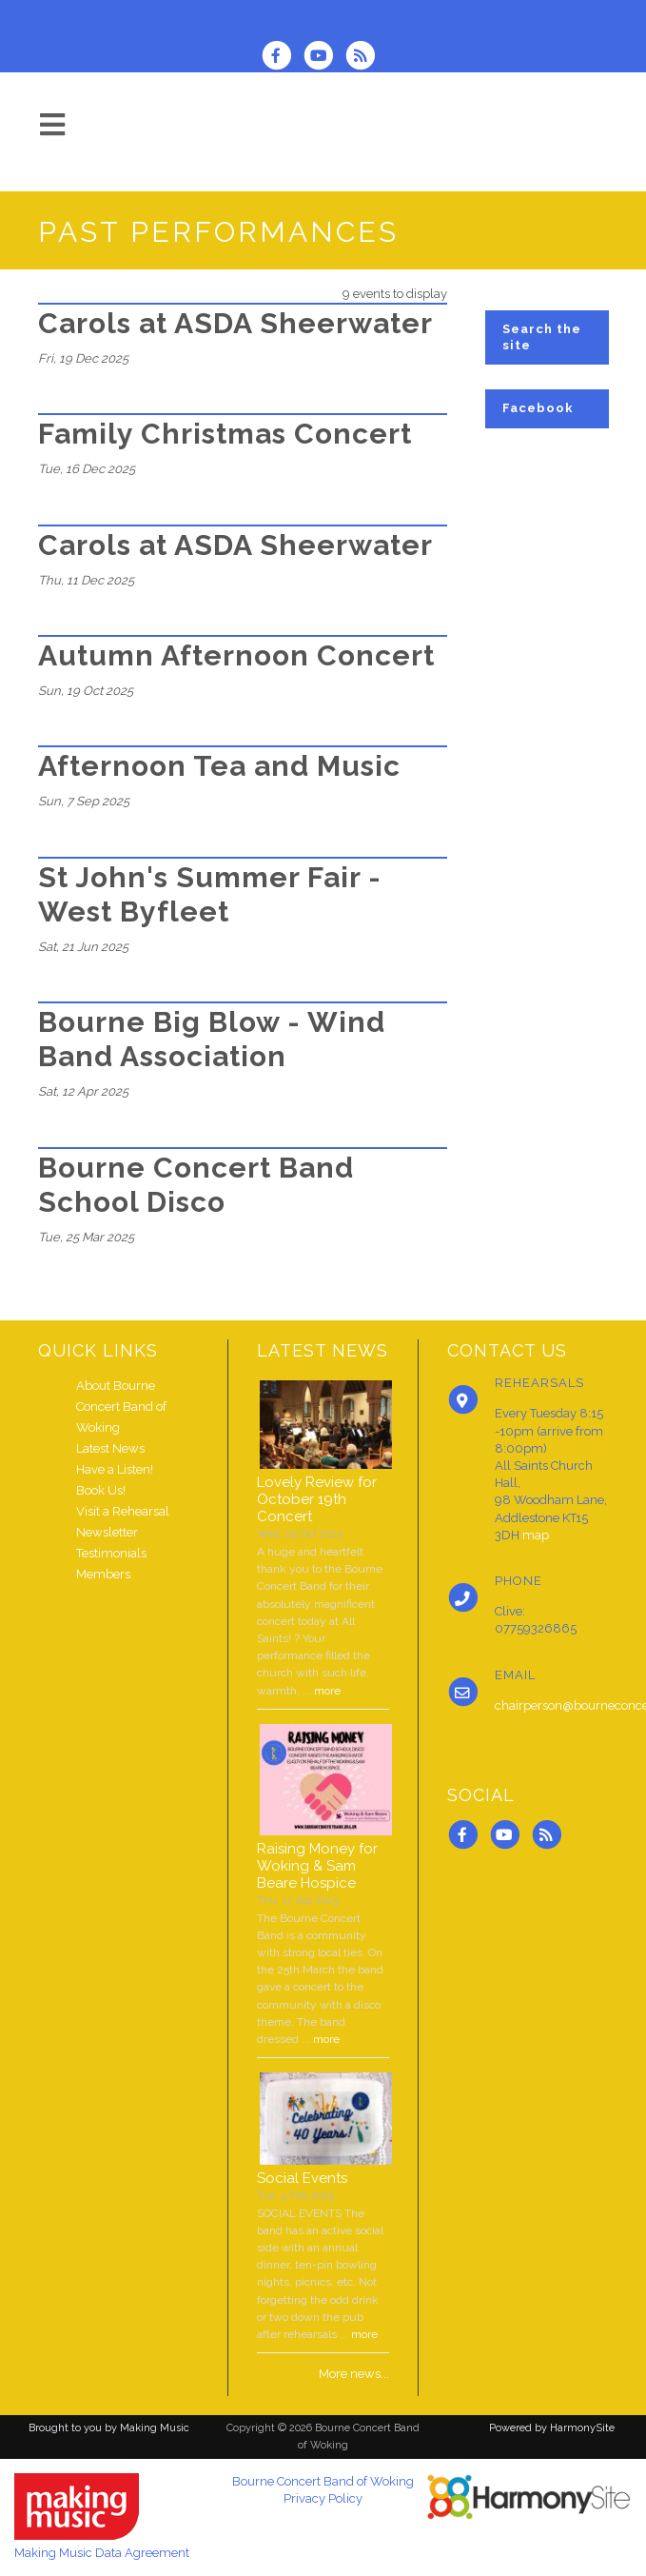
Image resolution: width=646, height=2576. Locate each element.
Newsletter (107, 1532)
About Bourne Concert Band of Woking (121, 1406)
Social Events (302, 2178)
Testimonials (111, 1553)
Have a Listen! (114, 1469)
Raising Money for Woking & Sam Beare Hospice (317, 1866)
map (535, 1535)
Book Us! (101, 1490)
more (327, 1690)
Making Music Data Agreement (101, 2553)
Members (103, 1574)
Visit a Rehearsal (122, 1511)
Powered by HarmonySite (552, 2428)
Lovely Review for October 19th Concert (317, 1499)
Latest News (110, 1448)
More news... (354, 2374)
